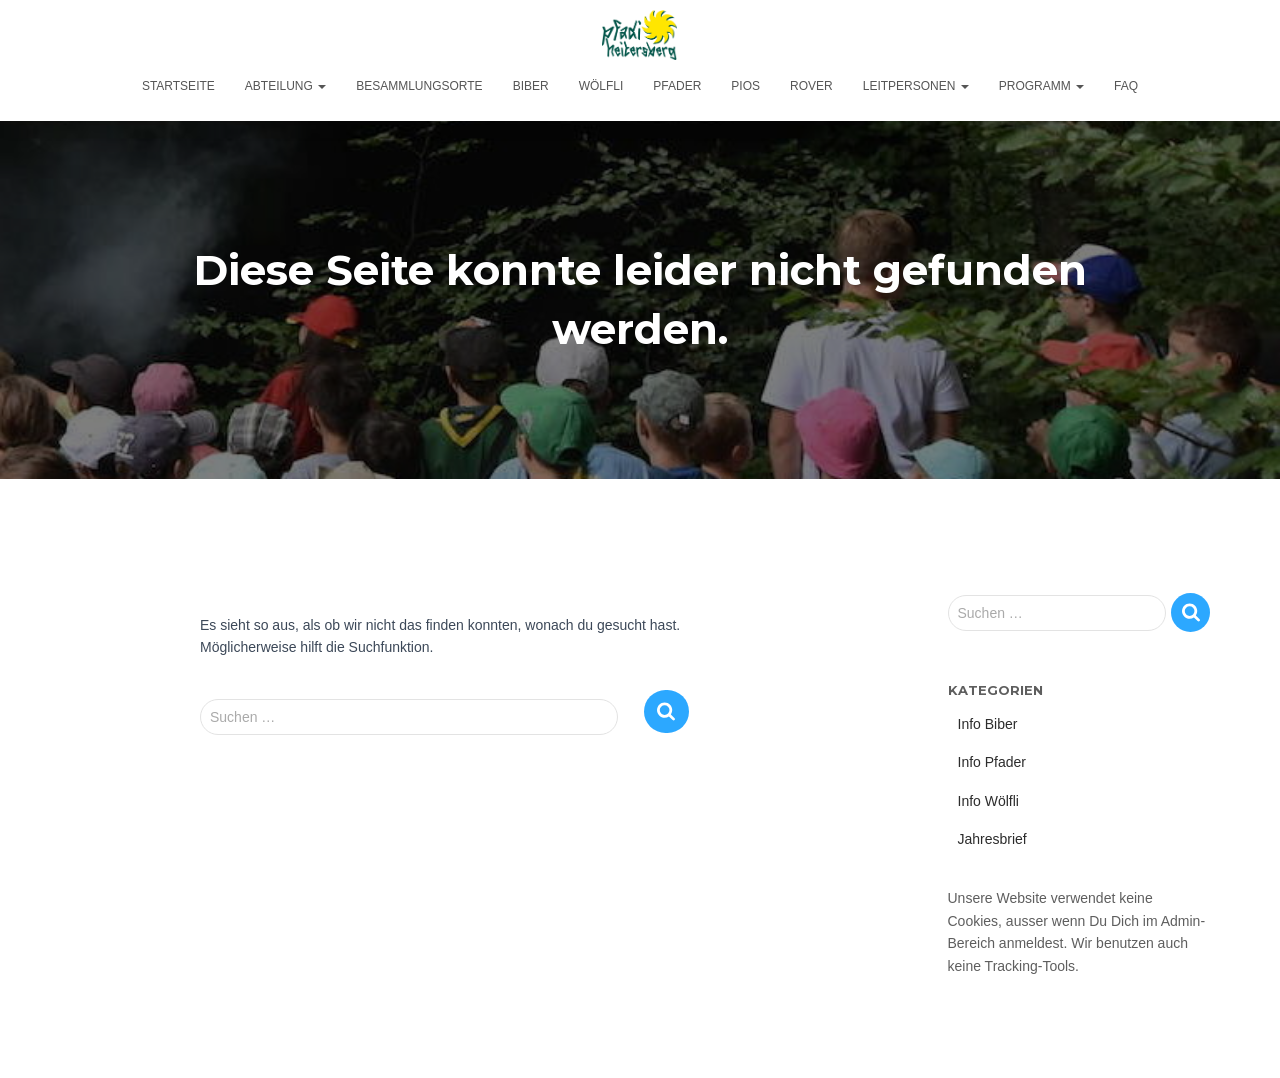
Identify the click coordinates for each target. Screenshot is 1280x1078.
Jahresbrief (992, 839)
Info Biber (988, 724)
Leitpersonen (916, 86)
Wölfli (601, 86)
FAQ (1126, 86)
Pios (745, 86)
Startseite (178, 86)
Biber (531, 86)
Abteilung (285, 86)
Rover (811, 86)
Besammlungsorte (419, 86)
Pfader (677, 86)
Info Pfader (992, 762)
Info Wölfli (988, 801)
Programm (1041, 86)
